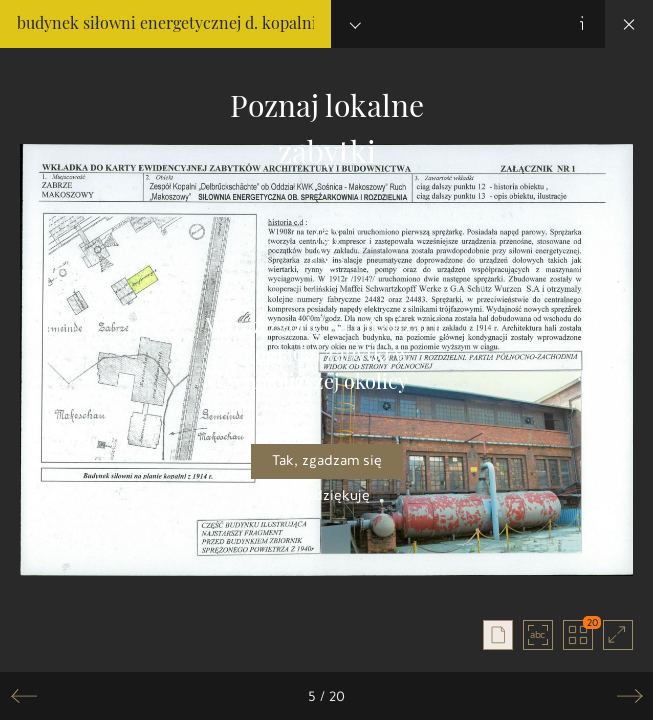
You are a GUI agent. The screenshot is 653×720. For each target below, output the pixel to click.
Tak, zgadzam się (327, 460)
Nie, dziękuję (326, 495)
